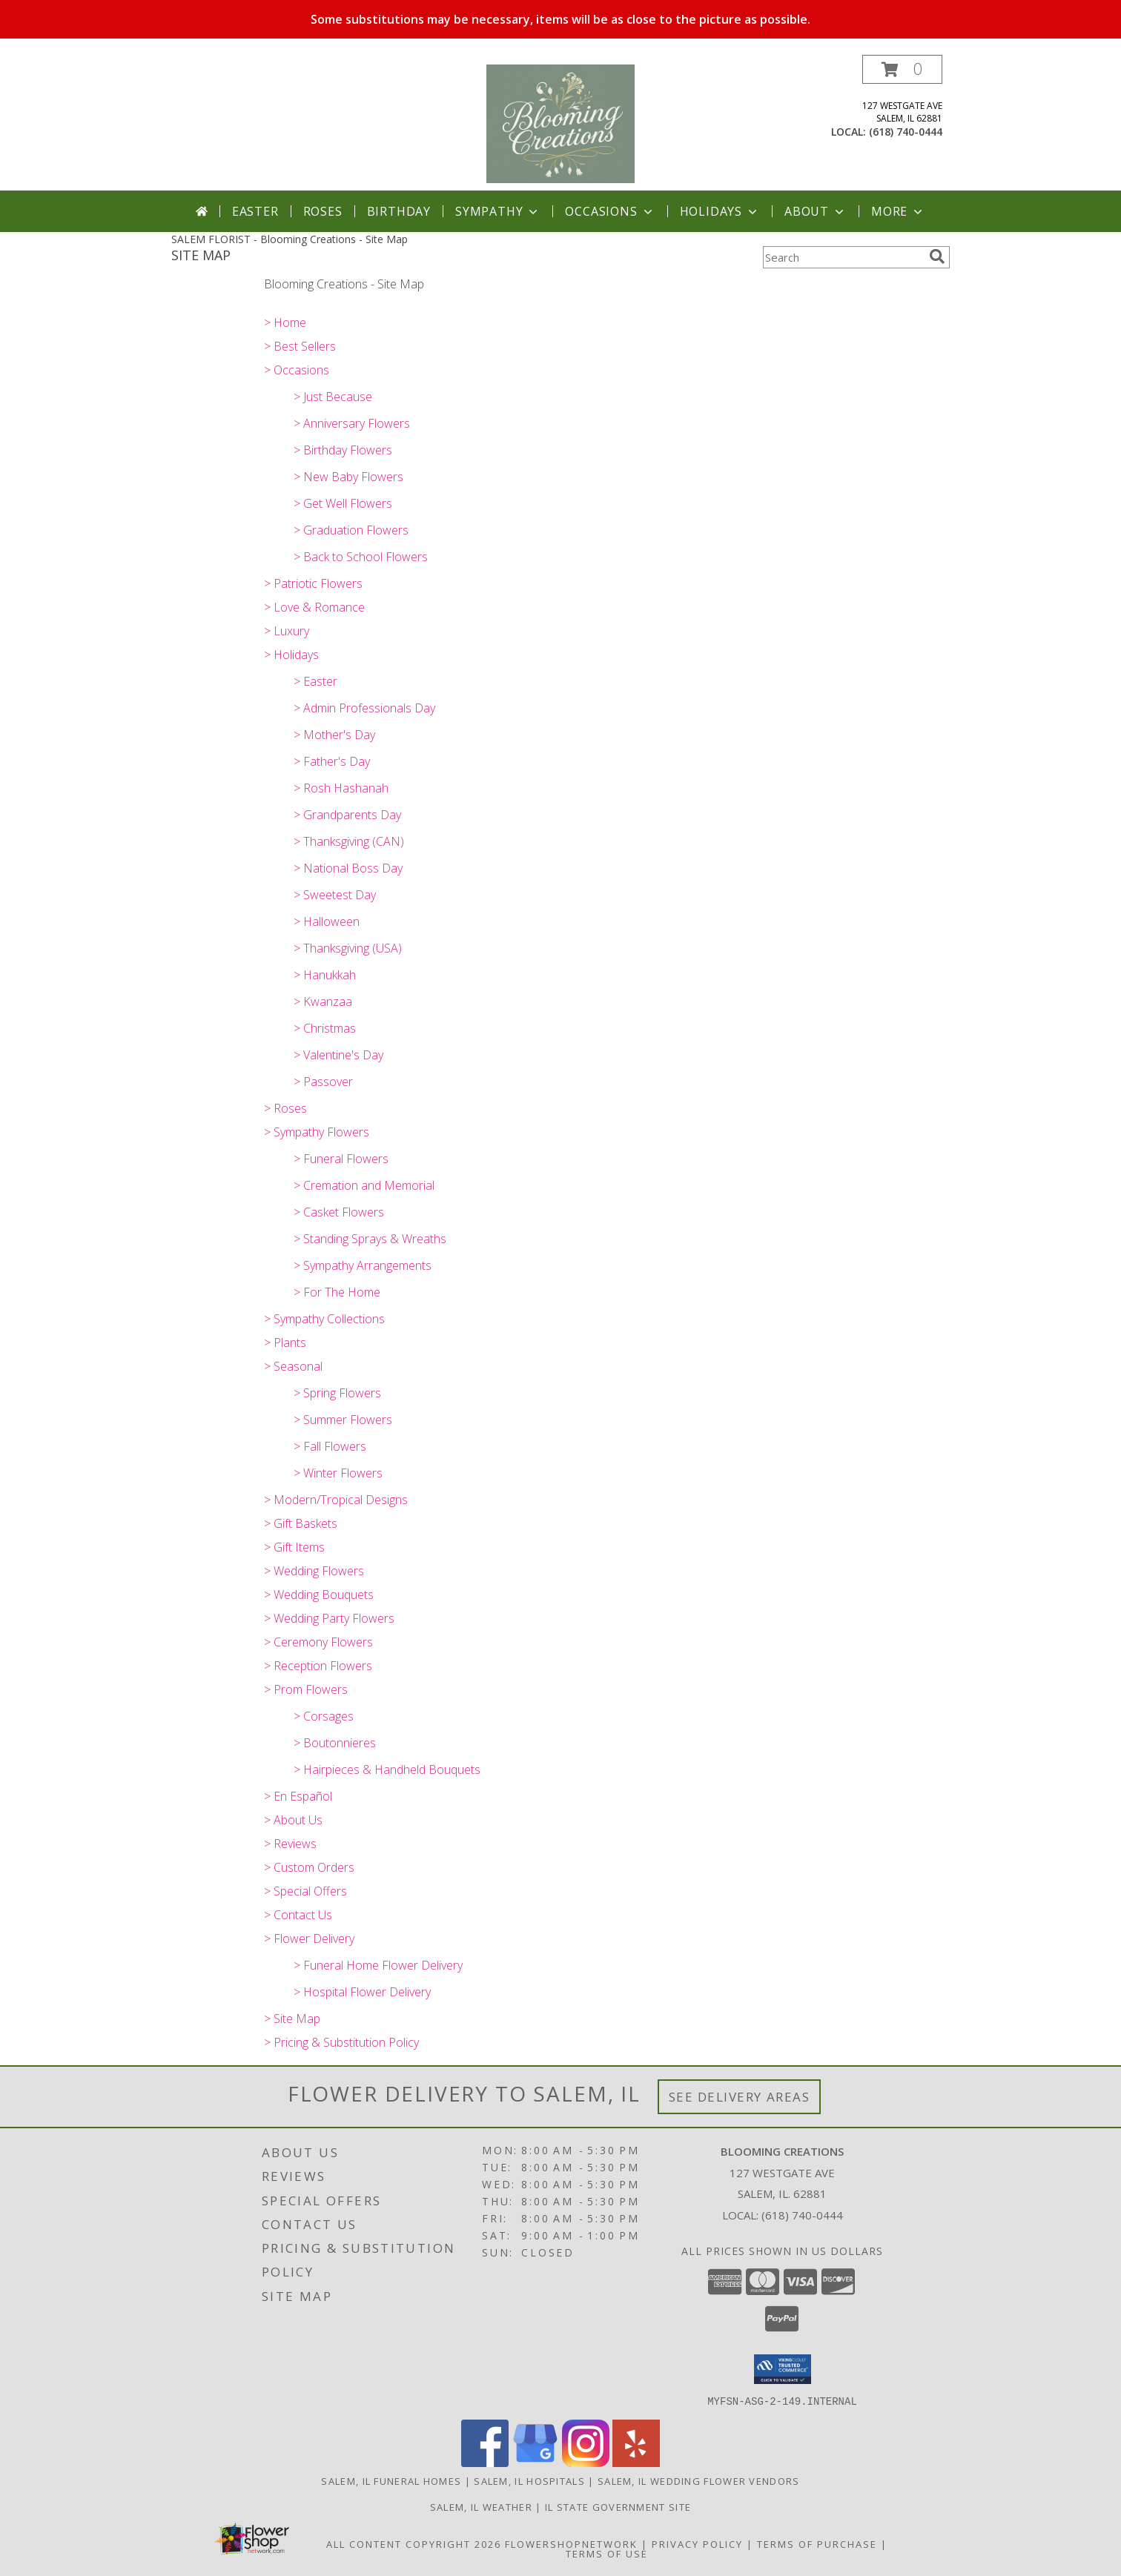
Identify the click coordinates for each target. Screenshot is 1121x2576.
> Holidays (291, 654)
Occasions (610, 211)
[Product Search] (843, 257)
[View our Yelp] (636, 2462)
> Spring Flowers (337, 1393)
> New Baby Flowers (348, 476)
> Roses (285, 1108)
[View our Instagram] (585, 2462)
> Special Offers (305, 1891)
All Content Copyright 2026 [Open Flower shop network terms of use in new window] (413, 2543)
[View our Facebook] (485, 2462)
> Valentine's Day (338, 1055)
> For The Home (337, 1292)
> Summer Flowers (343, 1419)
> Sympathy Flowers (316, 1132)
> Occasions (296, 370)
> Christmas (325, 1028)
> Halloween (327, 921)
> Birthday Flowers (343, 450)
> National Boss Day (348, 868)
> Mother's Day (334, 734)
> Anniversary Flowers (352, 423)
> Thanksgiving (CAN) (349, 841)
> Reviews (290, 1843)
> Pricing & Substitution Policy (341, 2042)
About (815, 211)
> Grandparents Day (347, 815)
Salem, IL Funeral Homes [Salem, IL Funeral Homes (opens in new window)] (391, 2480)
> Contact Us (298, 1915)
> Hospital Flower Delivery (362, 1992)
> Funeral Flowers (341, 1158)
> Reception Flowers (318, 1666)
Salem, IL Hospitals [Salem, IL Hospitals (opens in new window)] (529, 2480)
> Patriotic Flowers (313, 583)
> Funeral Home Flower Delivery (378, 1965)
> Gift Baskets (300, 1523)
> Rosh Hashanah (341, 788)
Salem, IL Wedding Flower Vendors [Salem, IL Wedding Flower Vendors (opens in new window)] (699, 2480)
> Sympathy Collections (324, 1319)
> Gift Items (294, 1547)
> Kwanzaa (323, 1001)
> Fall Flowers (330, 1446)
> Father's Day (332, 761)
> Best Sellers (300, 346)
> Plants (285, 1342)
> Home (285, 322)
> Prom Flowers (306, 1689)
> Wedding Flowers (314, 1571)
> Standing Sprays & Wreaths (370, 1239)
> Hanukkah (325, 975)
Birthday (399, 211)
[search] (937, 256)
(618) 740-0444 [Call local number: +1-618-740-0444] (905, 132)
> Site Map (292, 2018)
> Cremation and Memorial (364, 1185)
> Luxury (286, 631)
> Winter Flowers (338, 1473)
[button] (902, 69)
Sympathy (497, 211)
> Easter (315, 681)
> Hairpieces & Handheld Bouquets (387, 1769)
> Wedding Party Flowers (329, 1618)
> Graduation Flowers (351, 530)
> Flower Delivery (309, 1938)
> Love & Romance (314, 607)
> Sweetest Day (335, 895)
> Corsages (324, 1716)
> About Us (293, 1820)
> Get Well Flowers (343, 503)
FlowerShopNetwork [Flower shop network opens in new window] (571, 2543)
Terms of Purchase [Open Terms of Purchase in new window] (817, 2543)
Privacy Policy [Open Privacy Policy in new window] (697, 2543)
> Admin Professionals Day (364, 708)
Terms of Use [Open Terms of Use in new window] (607, 2553)
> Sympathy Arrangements (362, 1265)
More (898, 211)
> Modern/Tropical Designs (336, 1499)
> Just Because (333, 396)
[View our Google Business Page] (535, 2462)
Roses (323, 211)
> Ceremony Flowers (318, 1642)
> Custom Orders (309, 1867)
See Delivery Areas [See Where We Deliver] (739, 2096)
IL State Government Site (618, 2506)
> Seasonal (293, 1366)
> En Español (298, 1796)
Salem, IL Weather (481, 2506)
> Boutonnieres (335, 1743)
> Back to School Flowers (361, 557)
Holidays (720, 211)
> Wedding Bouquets (319, 1594)
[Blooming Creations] (561, 123)
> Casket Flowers (339, 1212)
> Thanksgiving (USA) (348, 948)
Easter (255, 211)
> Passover (323, 1081)
